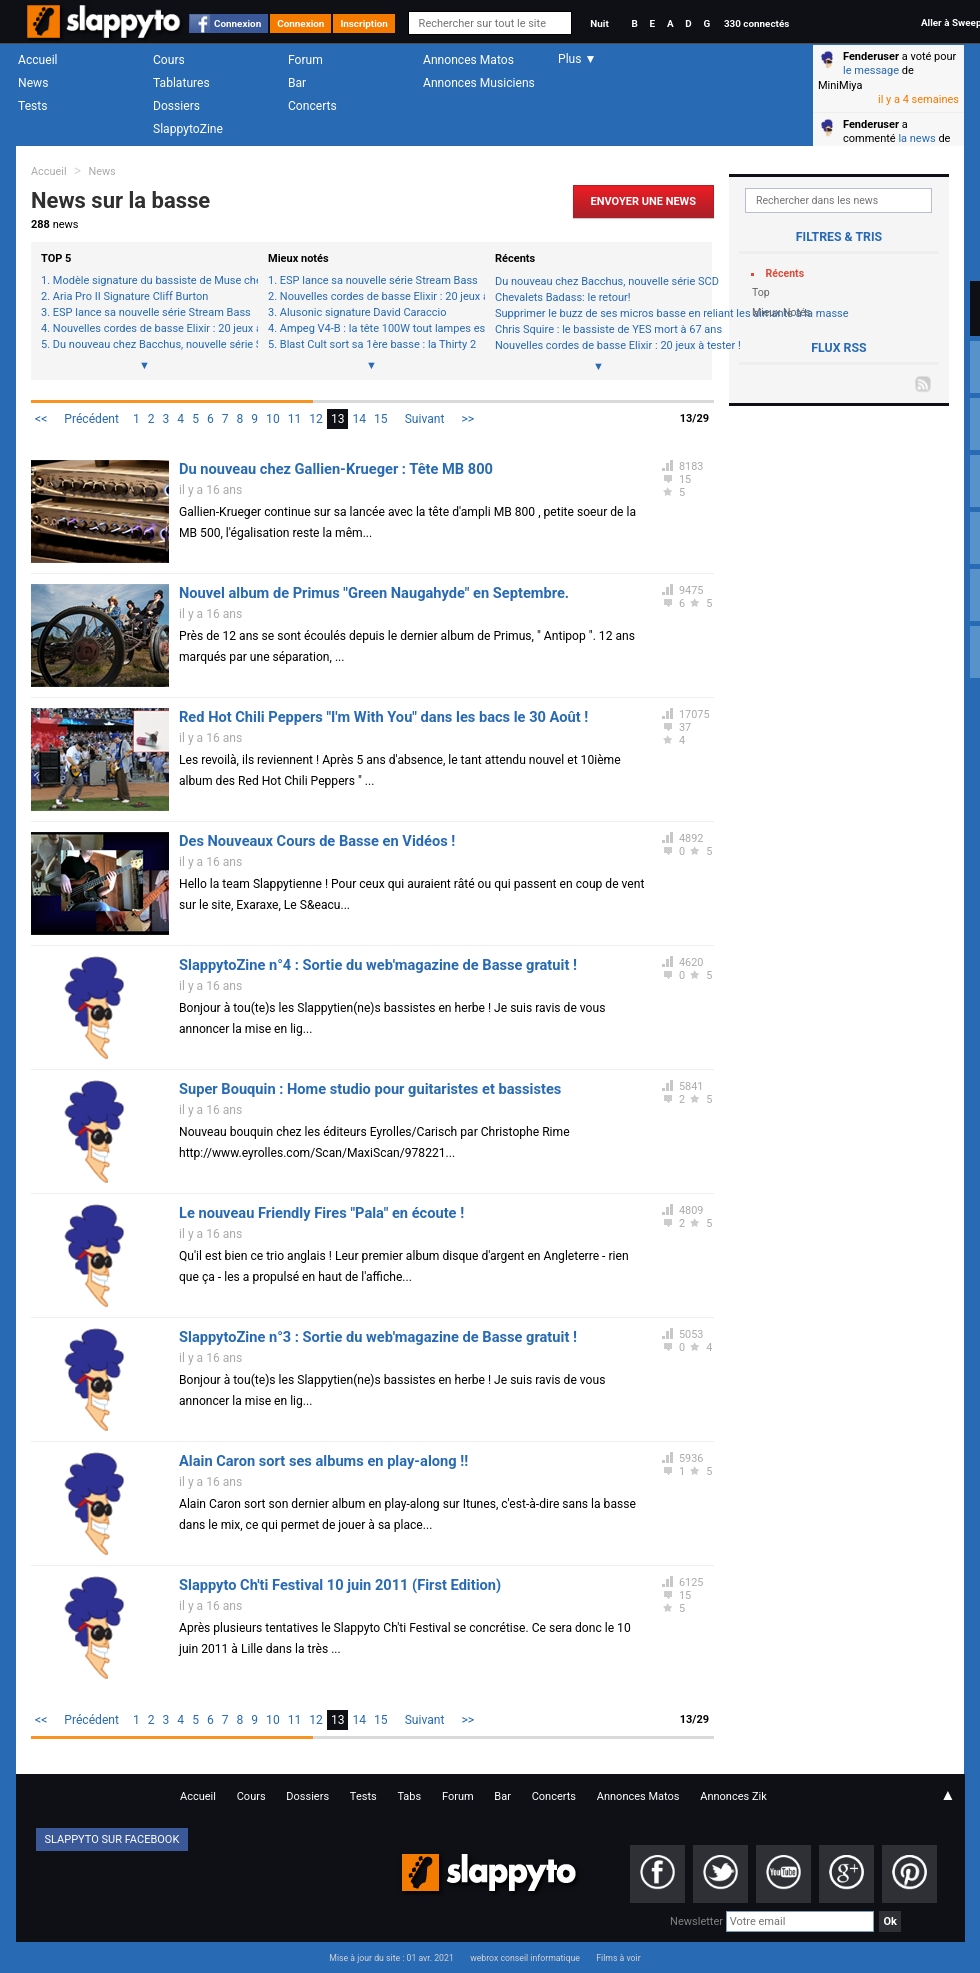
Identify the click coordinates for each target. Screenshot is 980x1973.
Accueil (38, 60)
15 (381, 419)
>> (467, 419)
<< (41, 419)
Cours (169, 60)
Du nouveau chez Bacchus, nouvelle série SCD (150, 345)
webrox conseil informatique (525, 1958)
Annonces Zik (733, 1796)
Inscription (364, 23)
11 (295, 419)
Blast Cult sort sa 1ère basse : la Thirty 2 (377, 345)
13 (338, 419)
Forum (305, 60)
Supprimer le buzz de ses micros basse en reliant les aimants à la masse (598, 313)
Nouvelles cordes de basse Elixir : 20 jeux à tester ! (150, 329)
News (33, 83)
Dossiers (176, 106)
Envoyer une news (643, 201)
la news (916, 138)
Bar (297, 83)
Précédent (91, 419)
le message (871, 70)
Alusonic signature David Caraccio (363, 313)
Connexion (237, 23)
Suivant (425, 419)
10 (273, 419)
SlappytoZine (188, 129)
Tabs (409, 1796)
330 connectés (756, 23)
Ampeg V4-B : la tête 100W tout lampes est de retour (377, 329)
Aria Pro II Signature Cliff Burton (131, 297)
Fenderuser (871, 56)
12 (316, 419)
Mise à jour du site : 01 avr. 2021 (391, 1958)
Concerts (312, 106)
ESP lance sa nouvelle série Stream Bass (150, 313)
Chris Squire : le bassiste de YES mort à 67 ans (598, 329)
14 (359, 419)
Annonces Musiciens (479, 83)
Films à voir (618, 1958)
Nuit (599, 23)
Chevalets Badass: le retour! (563, 297)
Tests (32, 106)
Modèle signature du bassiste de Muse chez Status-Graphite (150, 281)
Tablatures (181, 83)
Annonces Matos (468, 60)
